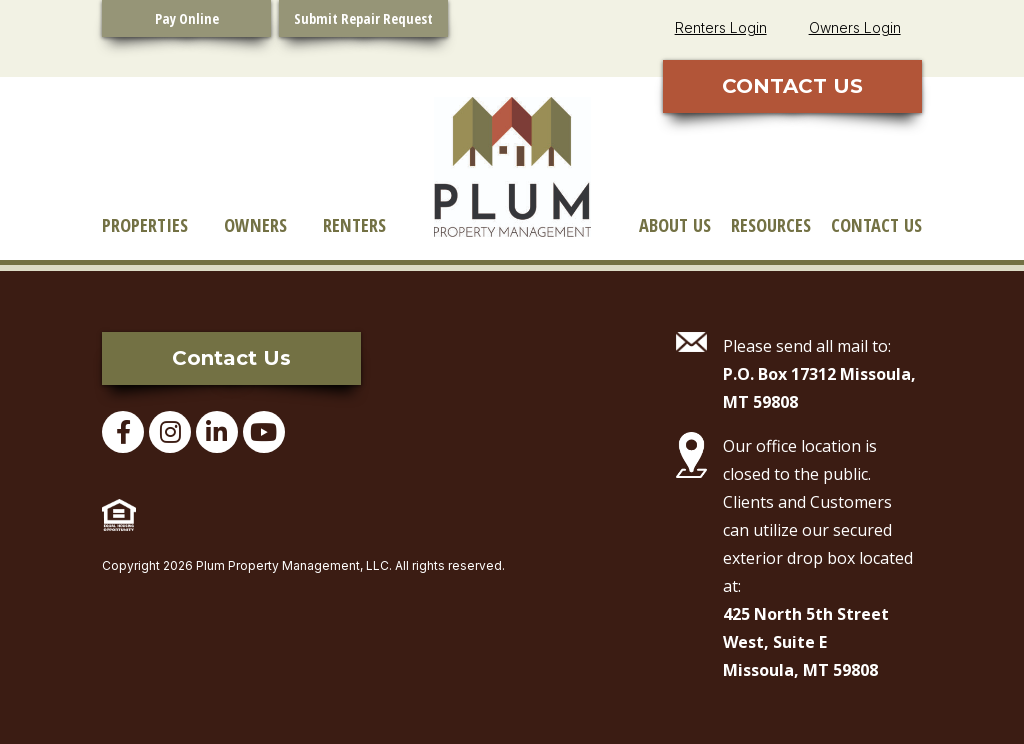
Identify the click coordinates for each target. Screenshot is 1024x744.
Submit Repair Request (363, 18)
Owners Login (855, 27)
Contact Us (876, 224)
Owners (255, 224)
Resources (771, 224)
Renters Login (721, 27)
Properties (145, 224)
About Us (675, 224)
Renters (354, 224)
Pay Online (187, 18)
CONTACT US (792, 86)
